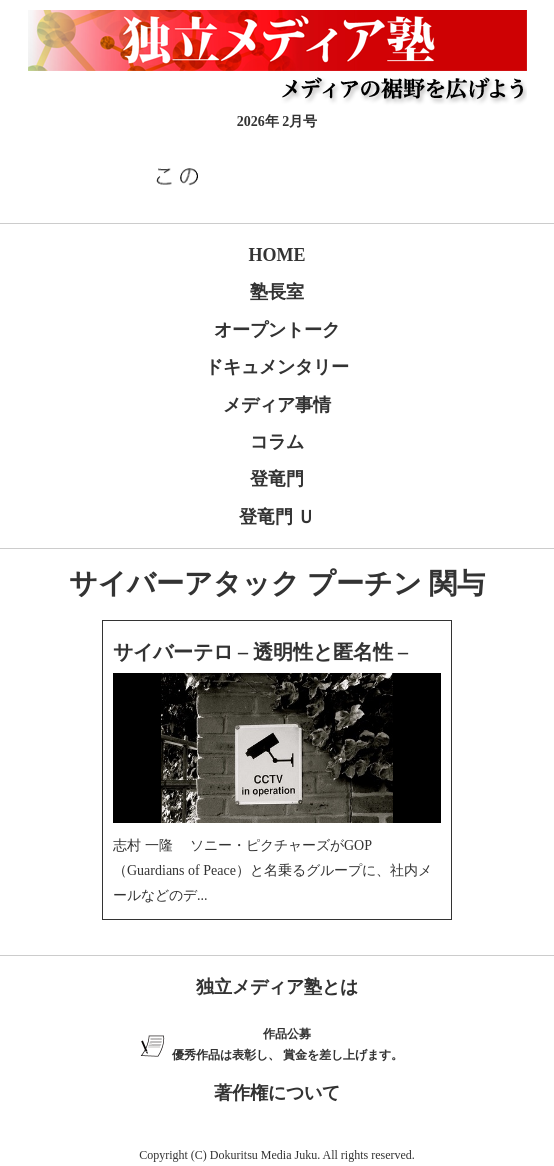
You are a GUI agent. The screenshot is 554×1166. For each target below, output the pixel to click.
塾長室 (277, 292)
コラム (277, 442)
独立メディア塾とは (277, 987)
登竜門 (277, 479)
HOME (277, 255)
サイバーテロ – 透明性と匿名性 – (260, 652)
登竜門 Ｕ (277, 517)
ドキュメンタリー (277, 367)
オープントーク (277, 330)
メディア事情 (277, 405)
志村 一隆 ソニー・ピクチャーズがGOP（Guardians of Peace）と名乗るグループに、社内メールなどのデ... (272, 870)
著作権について (277, 1093)
